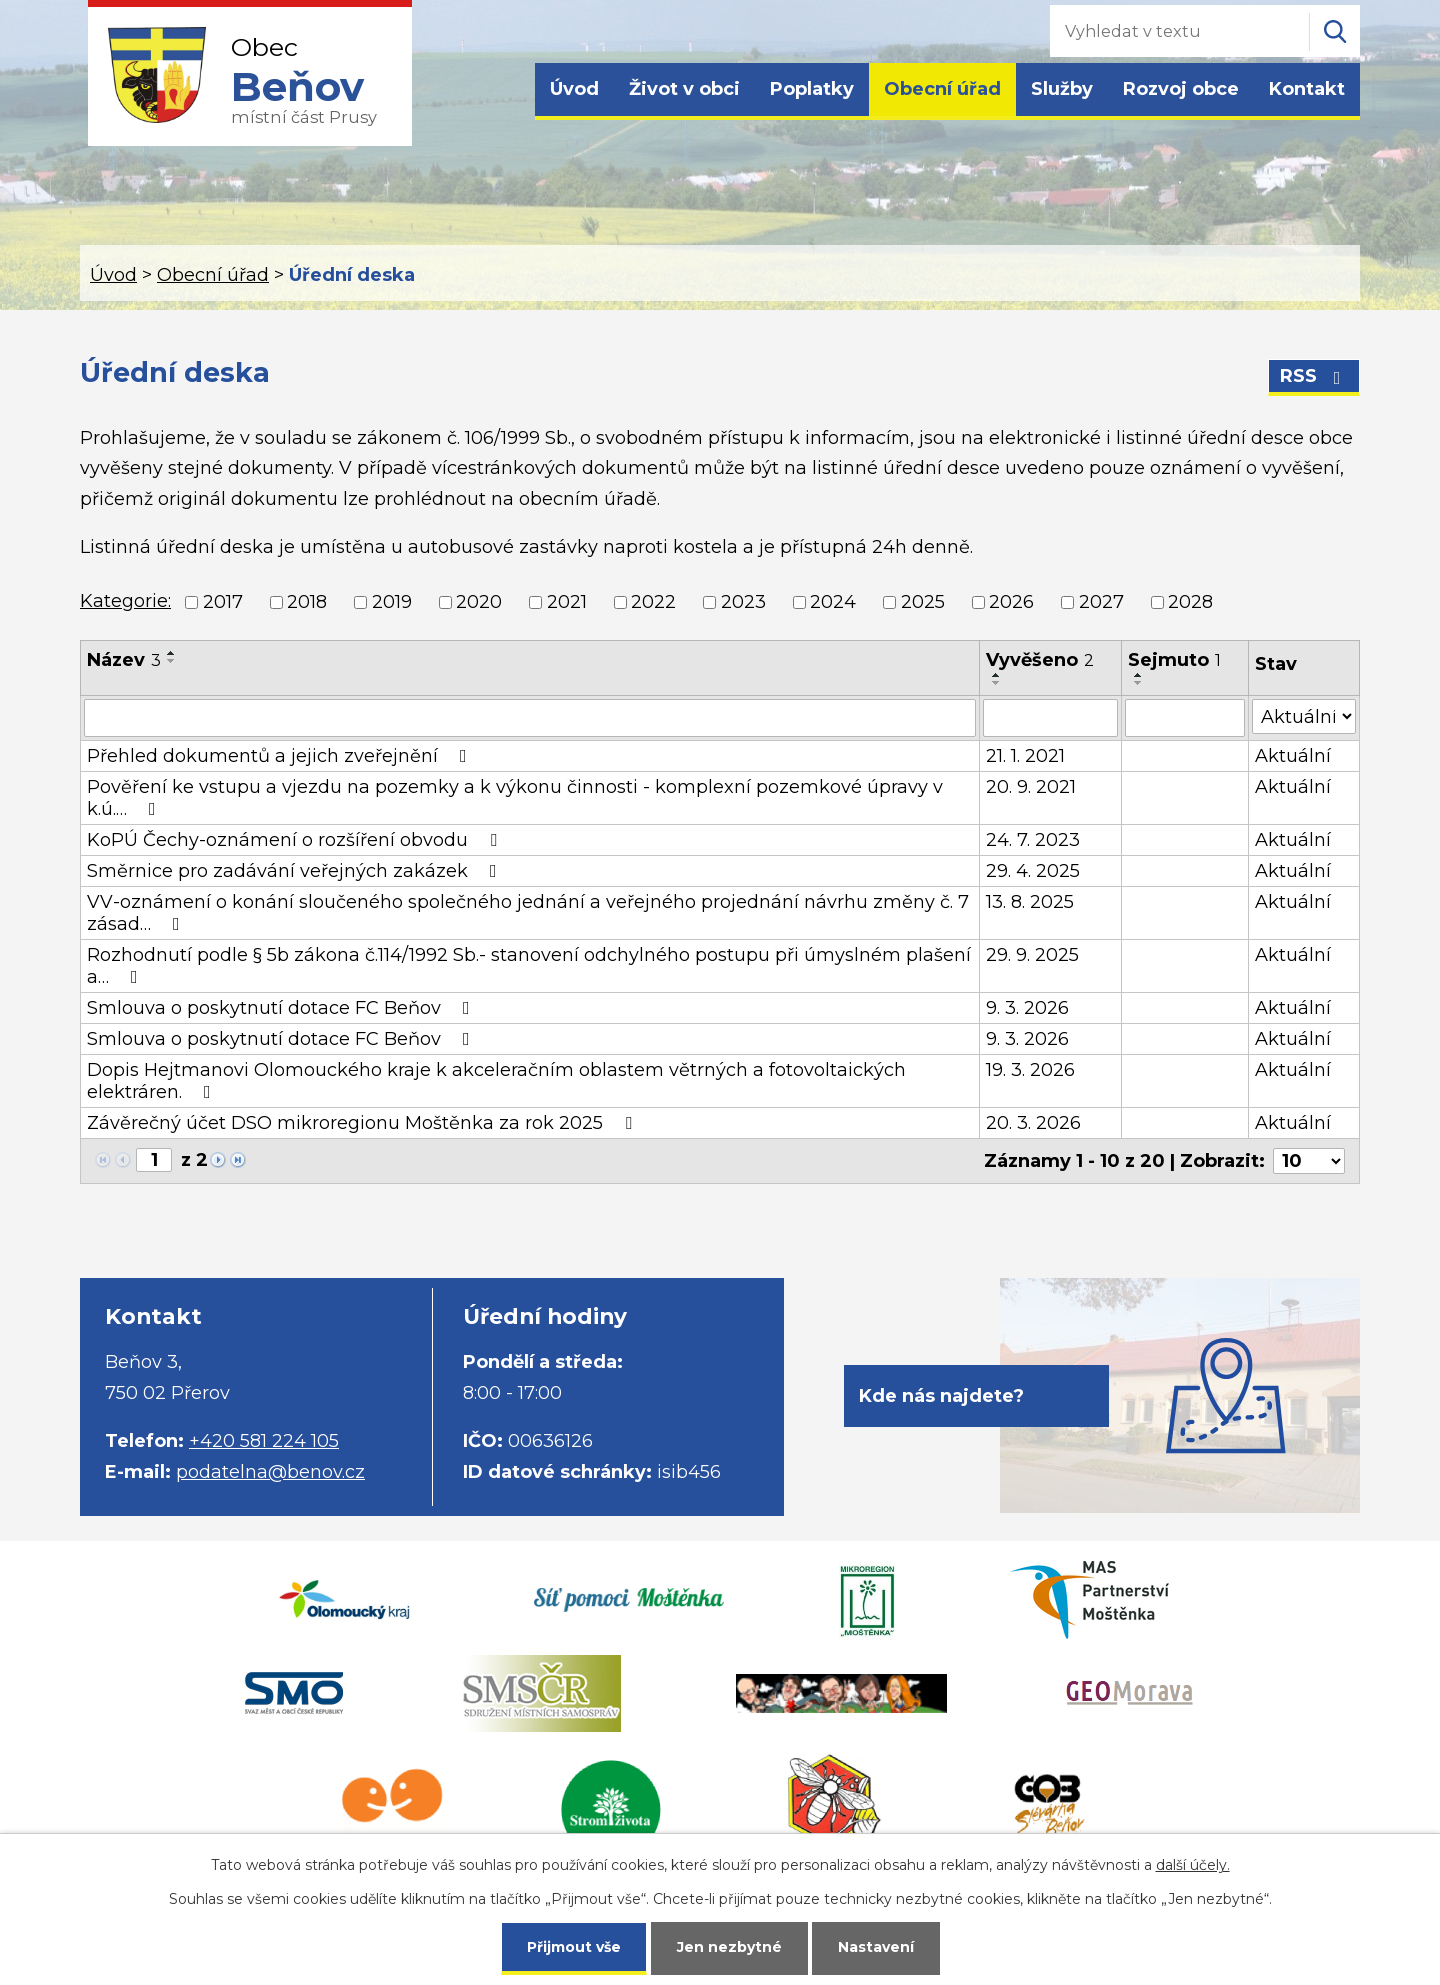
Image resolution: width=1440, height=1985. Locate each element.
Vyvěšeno (1040, 660)
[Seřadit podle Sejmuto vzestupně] (1139, 675)
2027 (1101, 602)
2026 (1011, 602)
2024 (833, 602)
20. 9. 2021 (1031, 787)
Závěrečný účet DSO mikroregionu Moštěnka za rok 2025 (363, 1123)
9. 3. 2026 (1027, 1008)
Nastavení (876, 1947)
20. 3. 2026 (1033, 1123)
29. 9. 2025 (1032, 955)
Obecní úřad (942, 89)
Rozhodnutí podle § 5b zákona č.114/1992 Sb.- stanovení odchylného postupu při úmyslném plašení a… (529, 966)
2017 (223, 602)
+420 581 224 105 (264, 1441)
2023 (743, 602)
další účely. (1193, 1865)
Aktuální (1293, 756)
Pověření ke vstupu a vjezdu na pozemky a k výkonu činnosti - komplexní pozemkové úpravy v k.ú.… (515, 798)
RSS (1314, 376)
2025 (923, 602)
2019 (392, 602)
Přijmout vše (574, 1947)
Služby (1062, 89)
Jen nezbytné (729, 1947)
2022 (653, 602)
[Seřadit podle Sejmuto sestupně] (1139, 683)
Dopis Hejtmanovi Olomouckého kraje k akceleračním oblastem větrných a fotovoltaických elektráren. (496, 1081)
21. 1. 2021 (1025, 756)
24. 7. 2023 (1033, 840)
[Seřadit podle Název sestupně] (172, 661)
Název (124, 660)
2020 (479, 602)
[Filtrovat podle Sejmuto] (1185, 718)
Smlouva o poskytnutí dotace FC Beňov (282, 1008)
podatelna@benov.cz (270, 1472)
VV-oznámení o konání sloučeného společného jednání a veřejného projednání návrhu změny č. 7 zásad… (528, 913)
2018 (307, 602)
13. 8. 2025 (1030, 902)
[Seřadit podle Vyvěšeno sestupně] (997, 683)
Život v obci (684, 89)
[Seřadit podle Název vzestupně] (172, 653)
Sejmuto (1174, 660)
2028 (1190, 602)
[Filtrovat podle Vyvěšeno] (1050, 718)
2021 (567, 602)
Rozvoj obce (1181, 89)
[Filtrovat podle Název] (530, 718)
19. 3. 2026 (1030, 1070)
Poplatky (812, 89)
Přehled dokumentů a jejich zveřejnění (281, 756)
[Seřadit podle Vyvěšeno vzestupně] (997, 675)
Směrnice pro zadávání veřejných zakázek (296, 871)
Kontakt (1307, 89)
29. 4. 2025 (1033, 871)
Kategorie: (125, 601)
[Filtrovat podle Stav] (1304, 716)
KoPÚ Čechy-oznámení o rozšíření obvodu (296, 840)
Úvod (574, 89)
